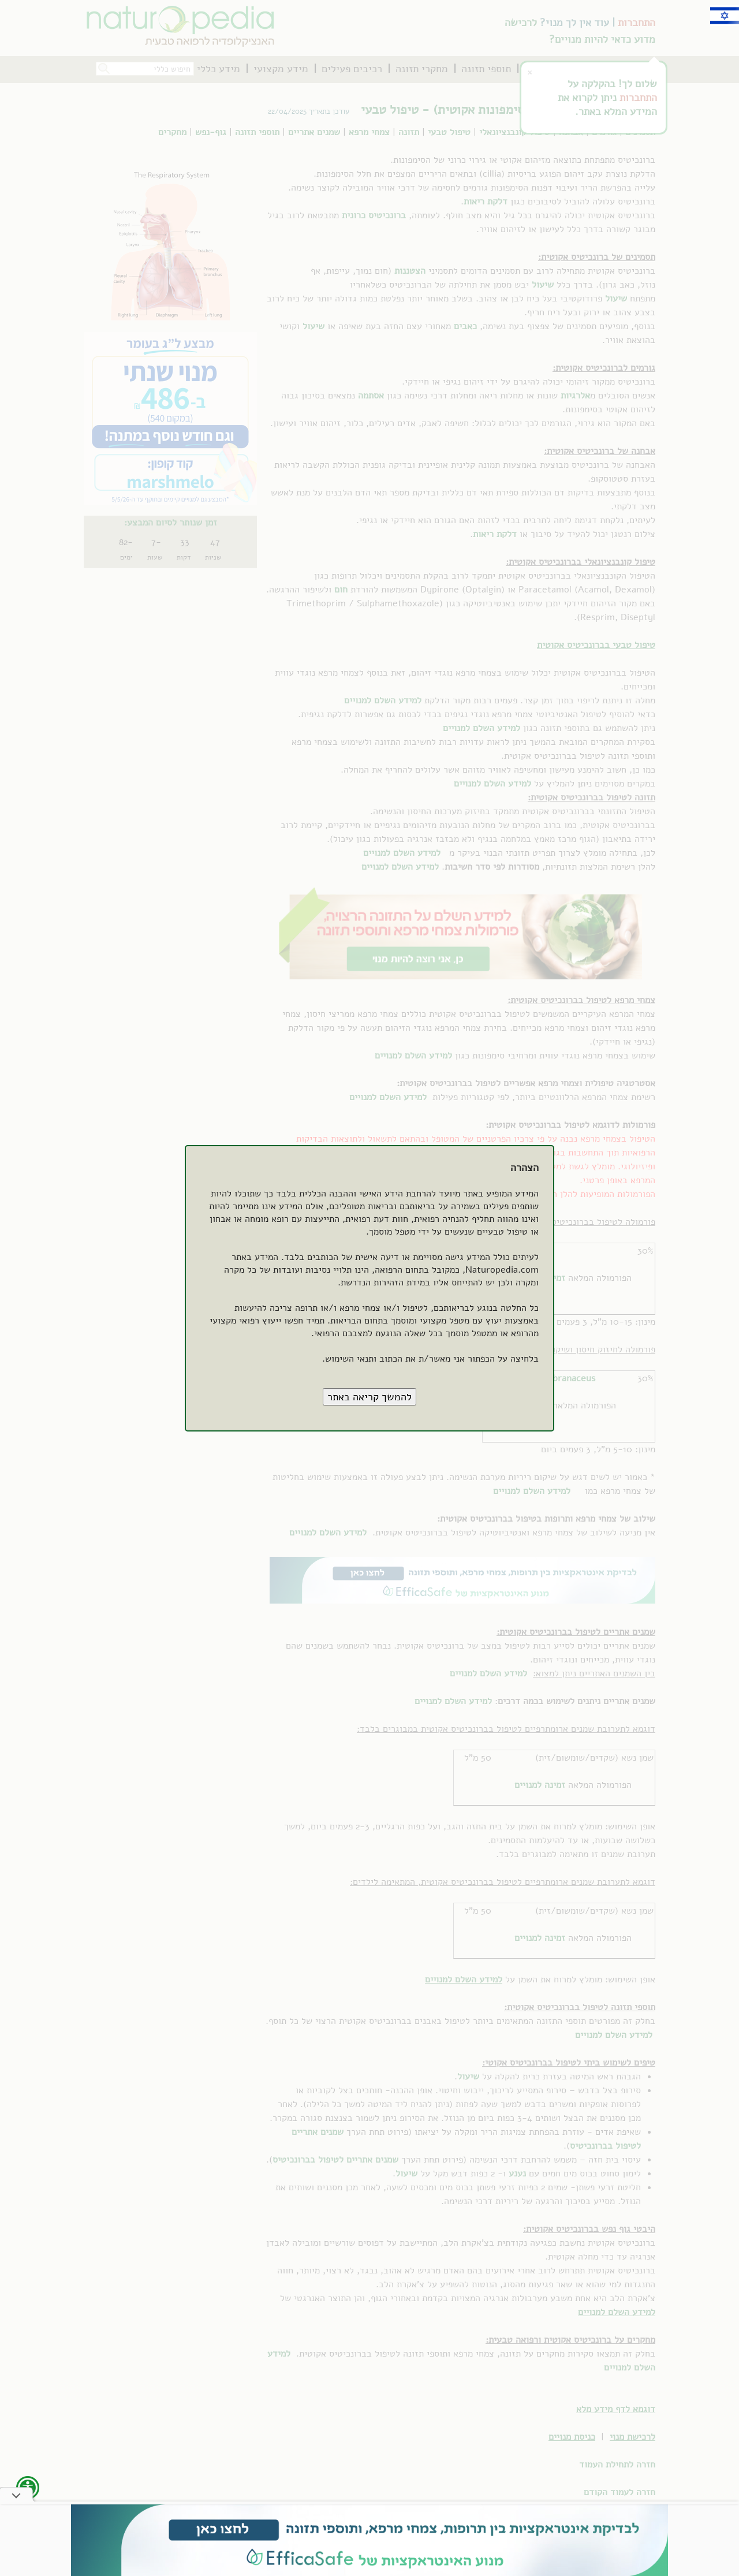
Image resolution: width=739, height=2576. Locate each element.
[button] (369, 1397)
